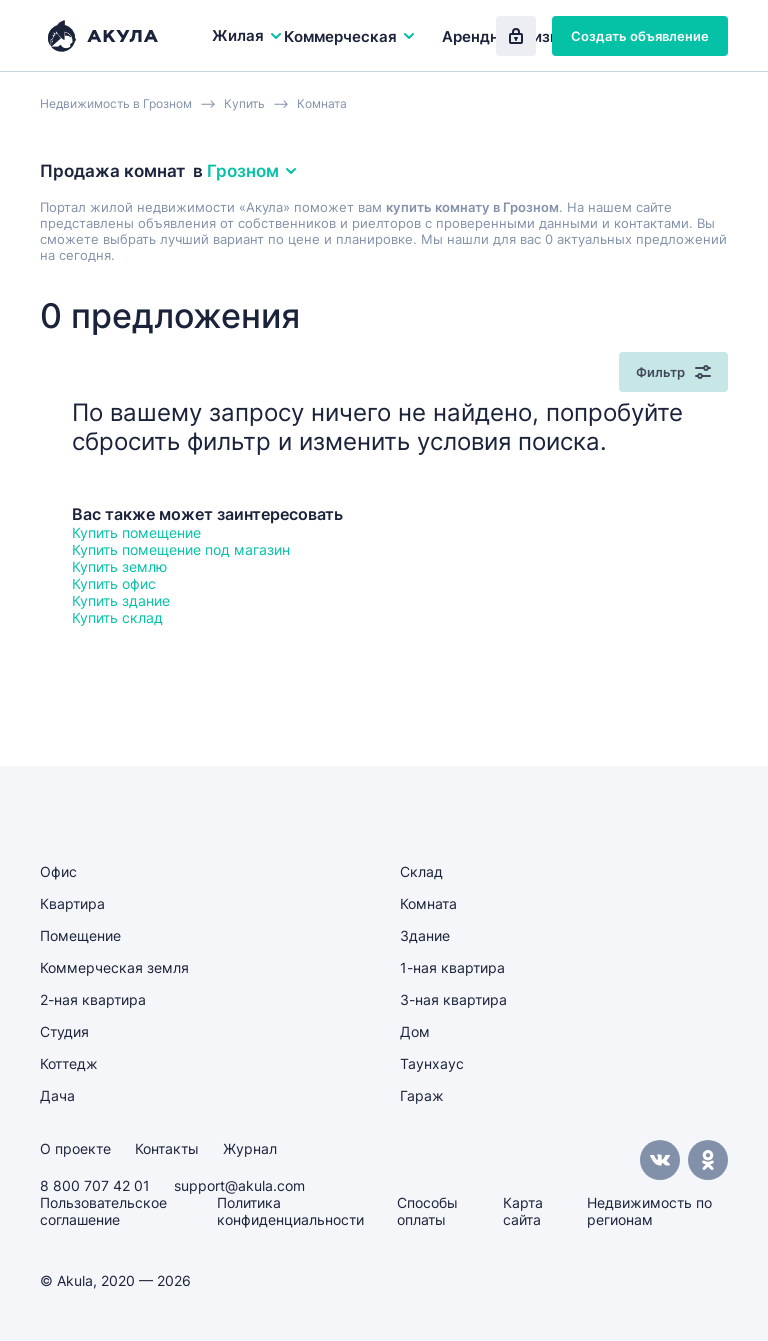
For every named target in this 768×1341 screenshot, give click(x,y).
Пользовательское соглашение (103, 1211)
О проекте (75, 1148)
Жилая (248, 35)
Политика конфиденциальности (290, 1211)
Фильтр (673, 372)
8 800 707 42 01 (95, 1185)
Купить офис (114, 583)
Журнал (250, 1148)
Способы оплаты (427, 1211)
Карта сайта (523, 1211)
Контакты (167, 1148)
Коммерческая (350, 36)
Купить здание (121, 600)
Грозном (253, 171)
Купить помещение (136, 532)
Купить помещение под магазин (181, 549)
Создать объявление (640, 36)
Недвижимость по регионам (649, 1211)
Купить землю (119, 566)
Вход (516, 36)
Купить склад (117, 617)
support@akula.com (239, 1185)
